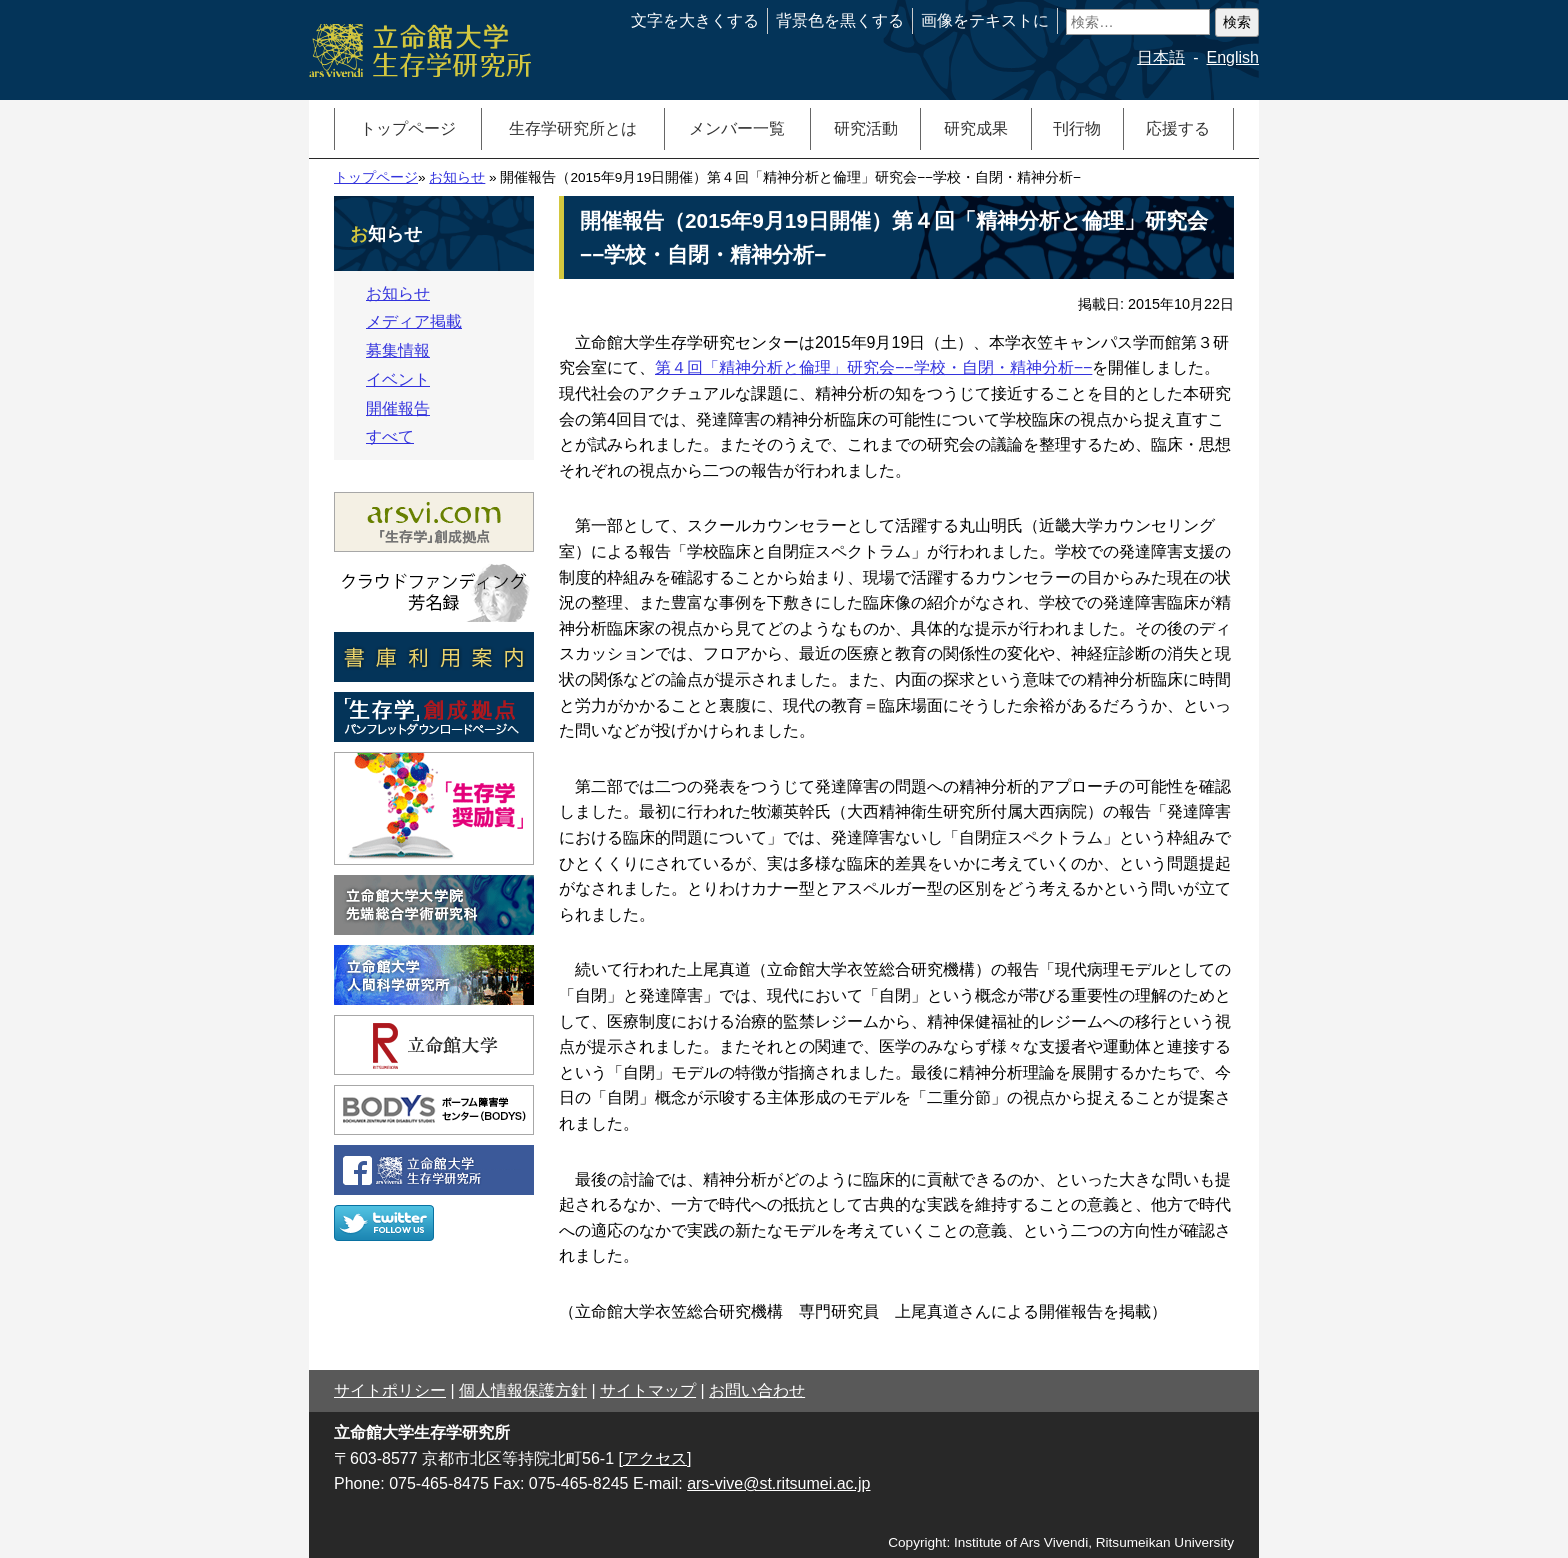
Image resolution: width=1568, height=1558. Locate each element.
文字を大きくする (695, 20)
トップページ (408, 128)
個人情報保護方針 (523, 1390)
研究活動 (866, 128)
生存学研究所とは (573, 128)
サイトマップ (648, 1390)
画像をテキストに (985, 20)
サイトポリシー (390, 1390)
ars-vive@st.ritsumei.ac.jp (778, 1483)
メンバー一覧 (737, 128)
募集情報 (398, 350)
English (1233, 57)
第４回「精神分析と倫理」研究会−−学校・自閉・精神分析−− (873, 367)
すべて (390, 436)
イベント (398, 379)
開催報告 (398, 408)
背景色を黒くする (840, 20)
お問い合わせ (757, 1390)
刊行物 (1077, 128)
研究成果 (976, 128)
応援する (1178, 128)
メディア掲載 (414, 321)
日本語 (1161, 57)
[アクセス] (655, 1458)
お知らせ (457, 177)
